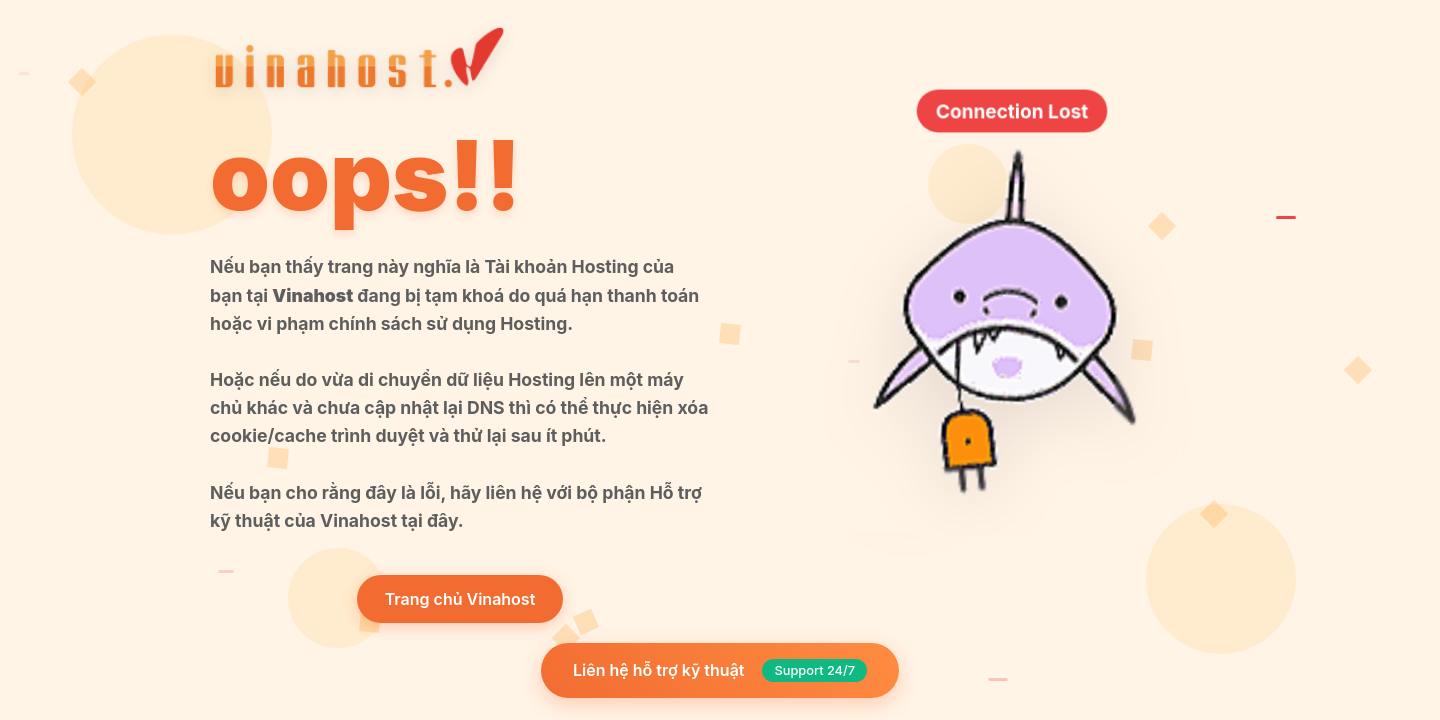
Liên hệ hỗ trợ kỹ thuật (720, 670)
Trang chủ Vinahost (460, 599)
